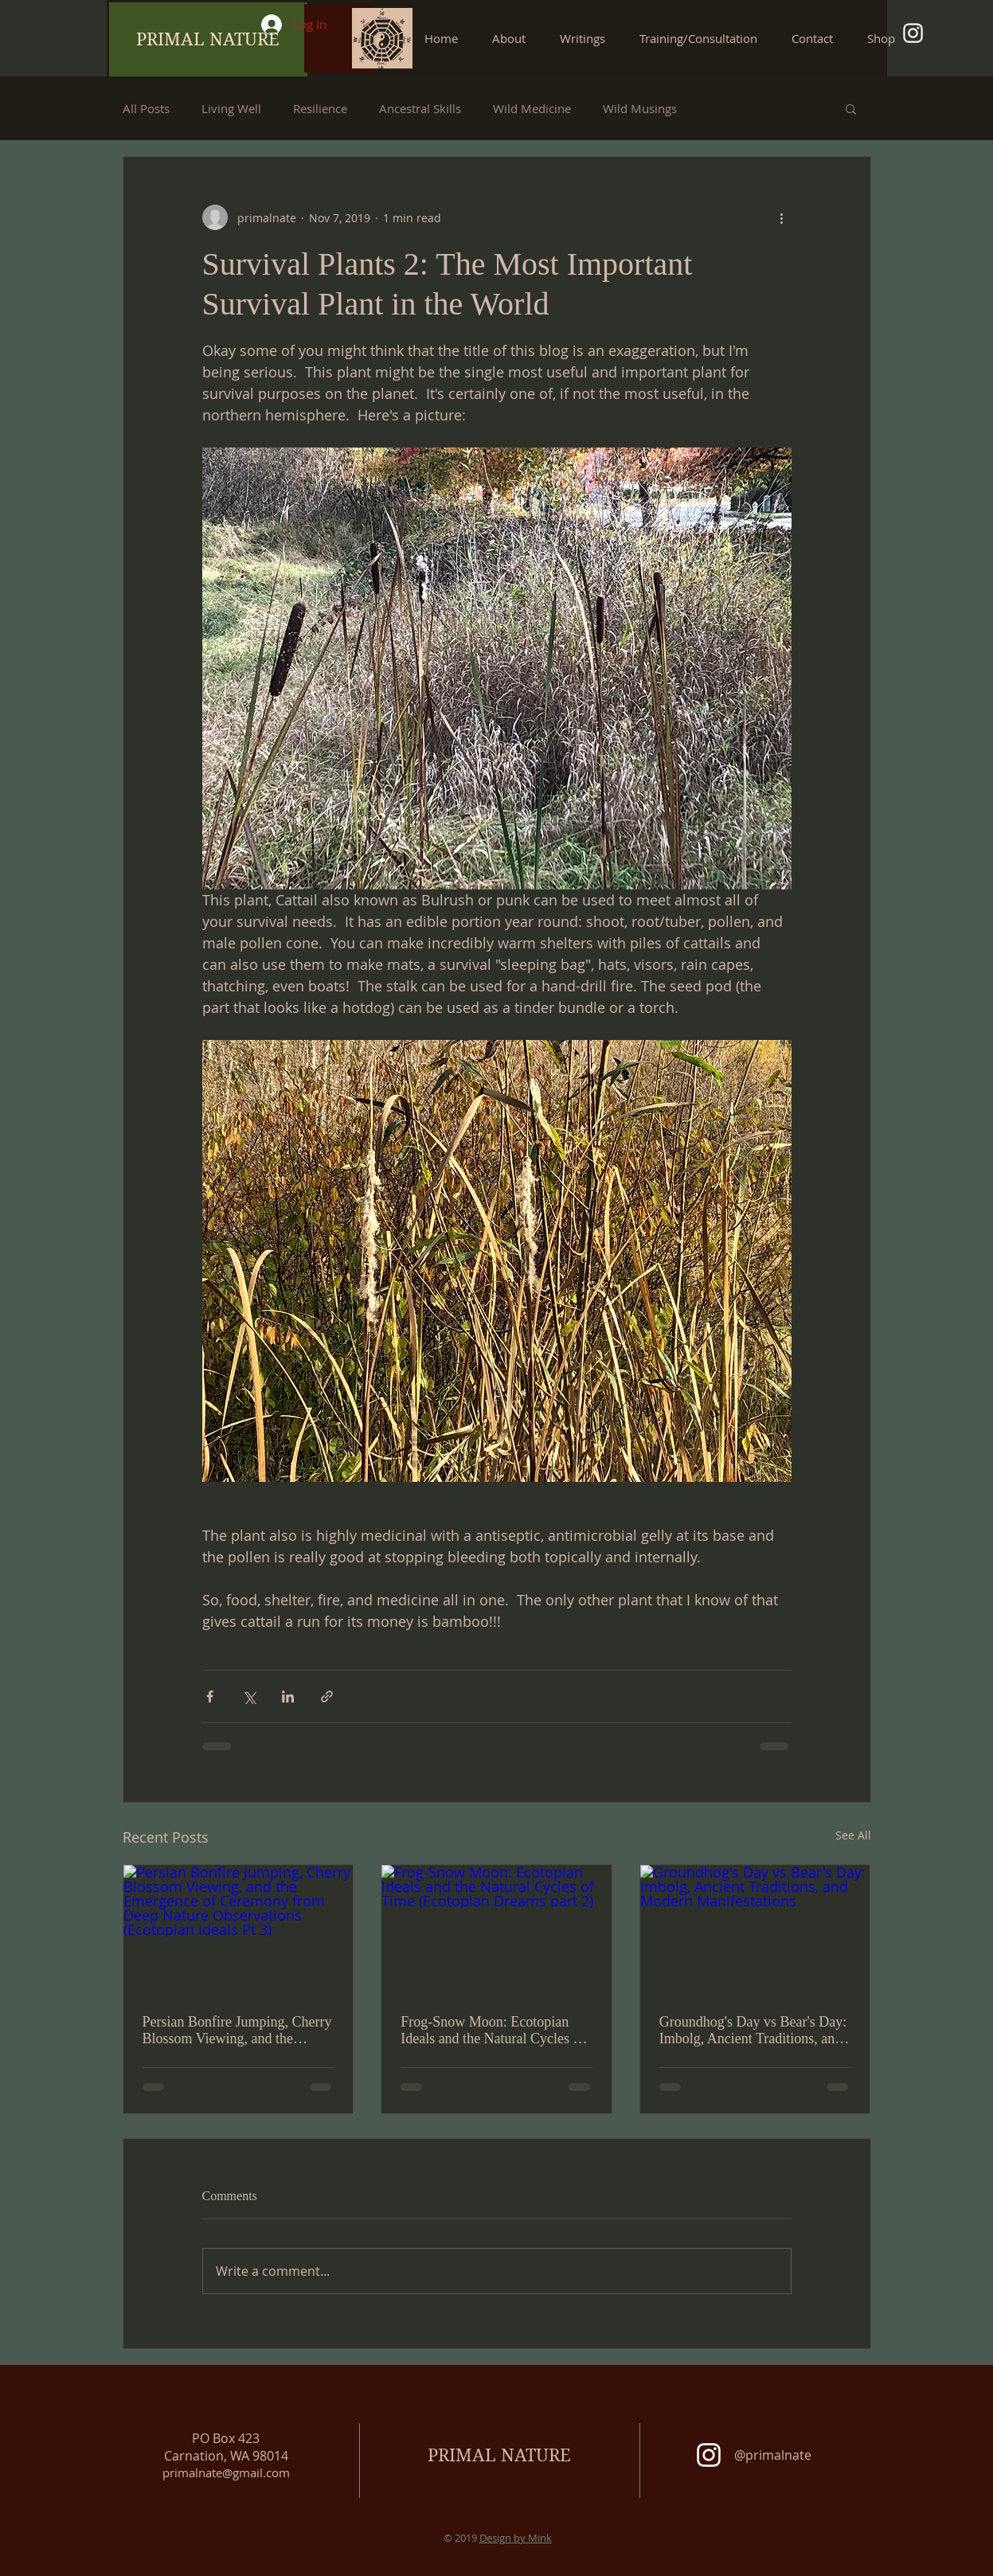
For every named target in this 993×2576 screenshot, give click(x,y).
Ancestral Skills (420, 108)
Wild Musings (640, 108)
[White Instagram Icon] (913, 33)
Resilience (320, 108)
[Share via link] (326, 1696)
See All (853, 1835)
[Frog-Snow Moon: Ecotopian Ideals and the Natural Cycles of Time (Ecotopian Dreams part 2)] (496, 1929)
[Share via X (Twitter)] (248, 1696)
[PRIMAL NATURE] (208, 39)
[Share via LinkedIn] (287, 1696)
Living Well (231, 108)
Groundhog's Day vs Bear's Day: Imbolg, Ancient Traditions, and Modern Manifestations (752, 2030)
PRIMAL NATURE (499, 2455)
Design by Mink (515, 2538)
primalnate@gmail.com (226, 2472)
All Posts (146, 108)
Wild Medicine (532, 108)
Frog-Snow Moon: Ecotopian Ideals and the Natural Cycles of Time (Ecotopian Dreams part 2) (493, 2030)
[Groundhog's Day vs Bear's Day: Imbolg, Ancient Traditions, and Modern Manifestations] (755, 1929)
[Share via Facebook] (209, 1696)
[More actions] (782, 217)
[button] (587, 38)
